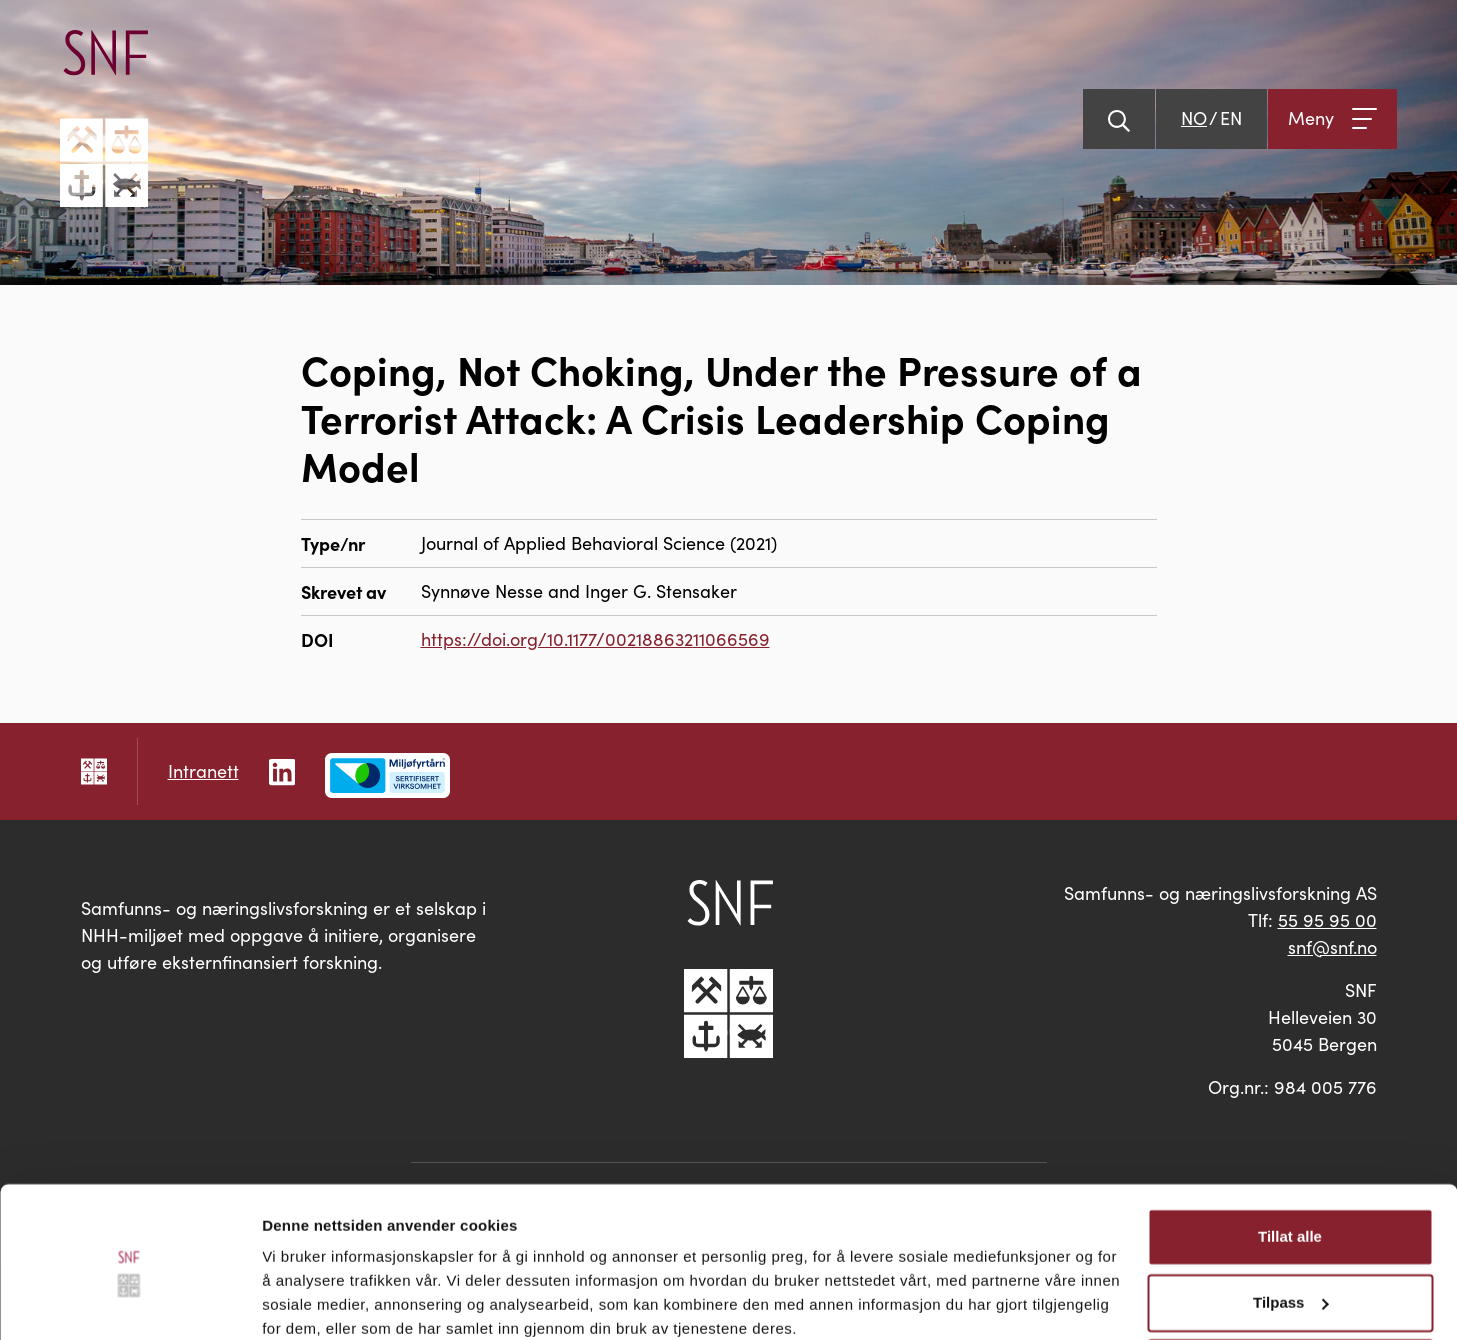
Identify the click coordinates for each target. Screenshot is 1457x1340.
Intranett (203, 771)
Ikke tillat (1290, 1284)
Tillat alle (1290, 1153)
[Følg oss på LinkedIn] (282, 770)
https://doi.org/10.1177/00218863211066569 (595, 639)
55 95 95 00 (1327, 920)
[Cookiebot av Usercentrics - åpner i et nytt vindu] (129, 1301)
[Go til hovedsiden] (104, 118)
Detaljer (290, 1300)
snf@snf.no (1332, 947)
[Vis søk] (1119, 119)
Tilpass (1290, 1218)
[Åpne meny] (1332, 119)
